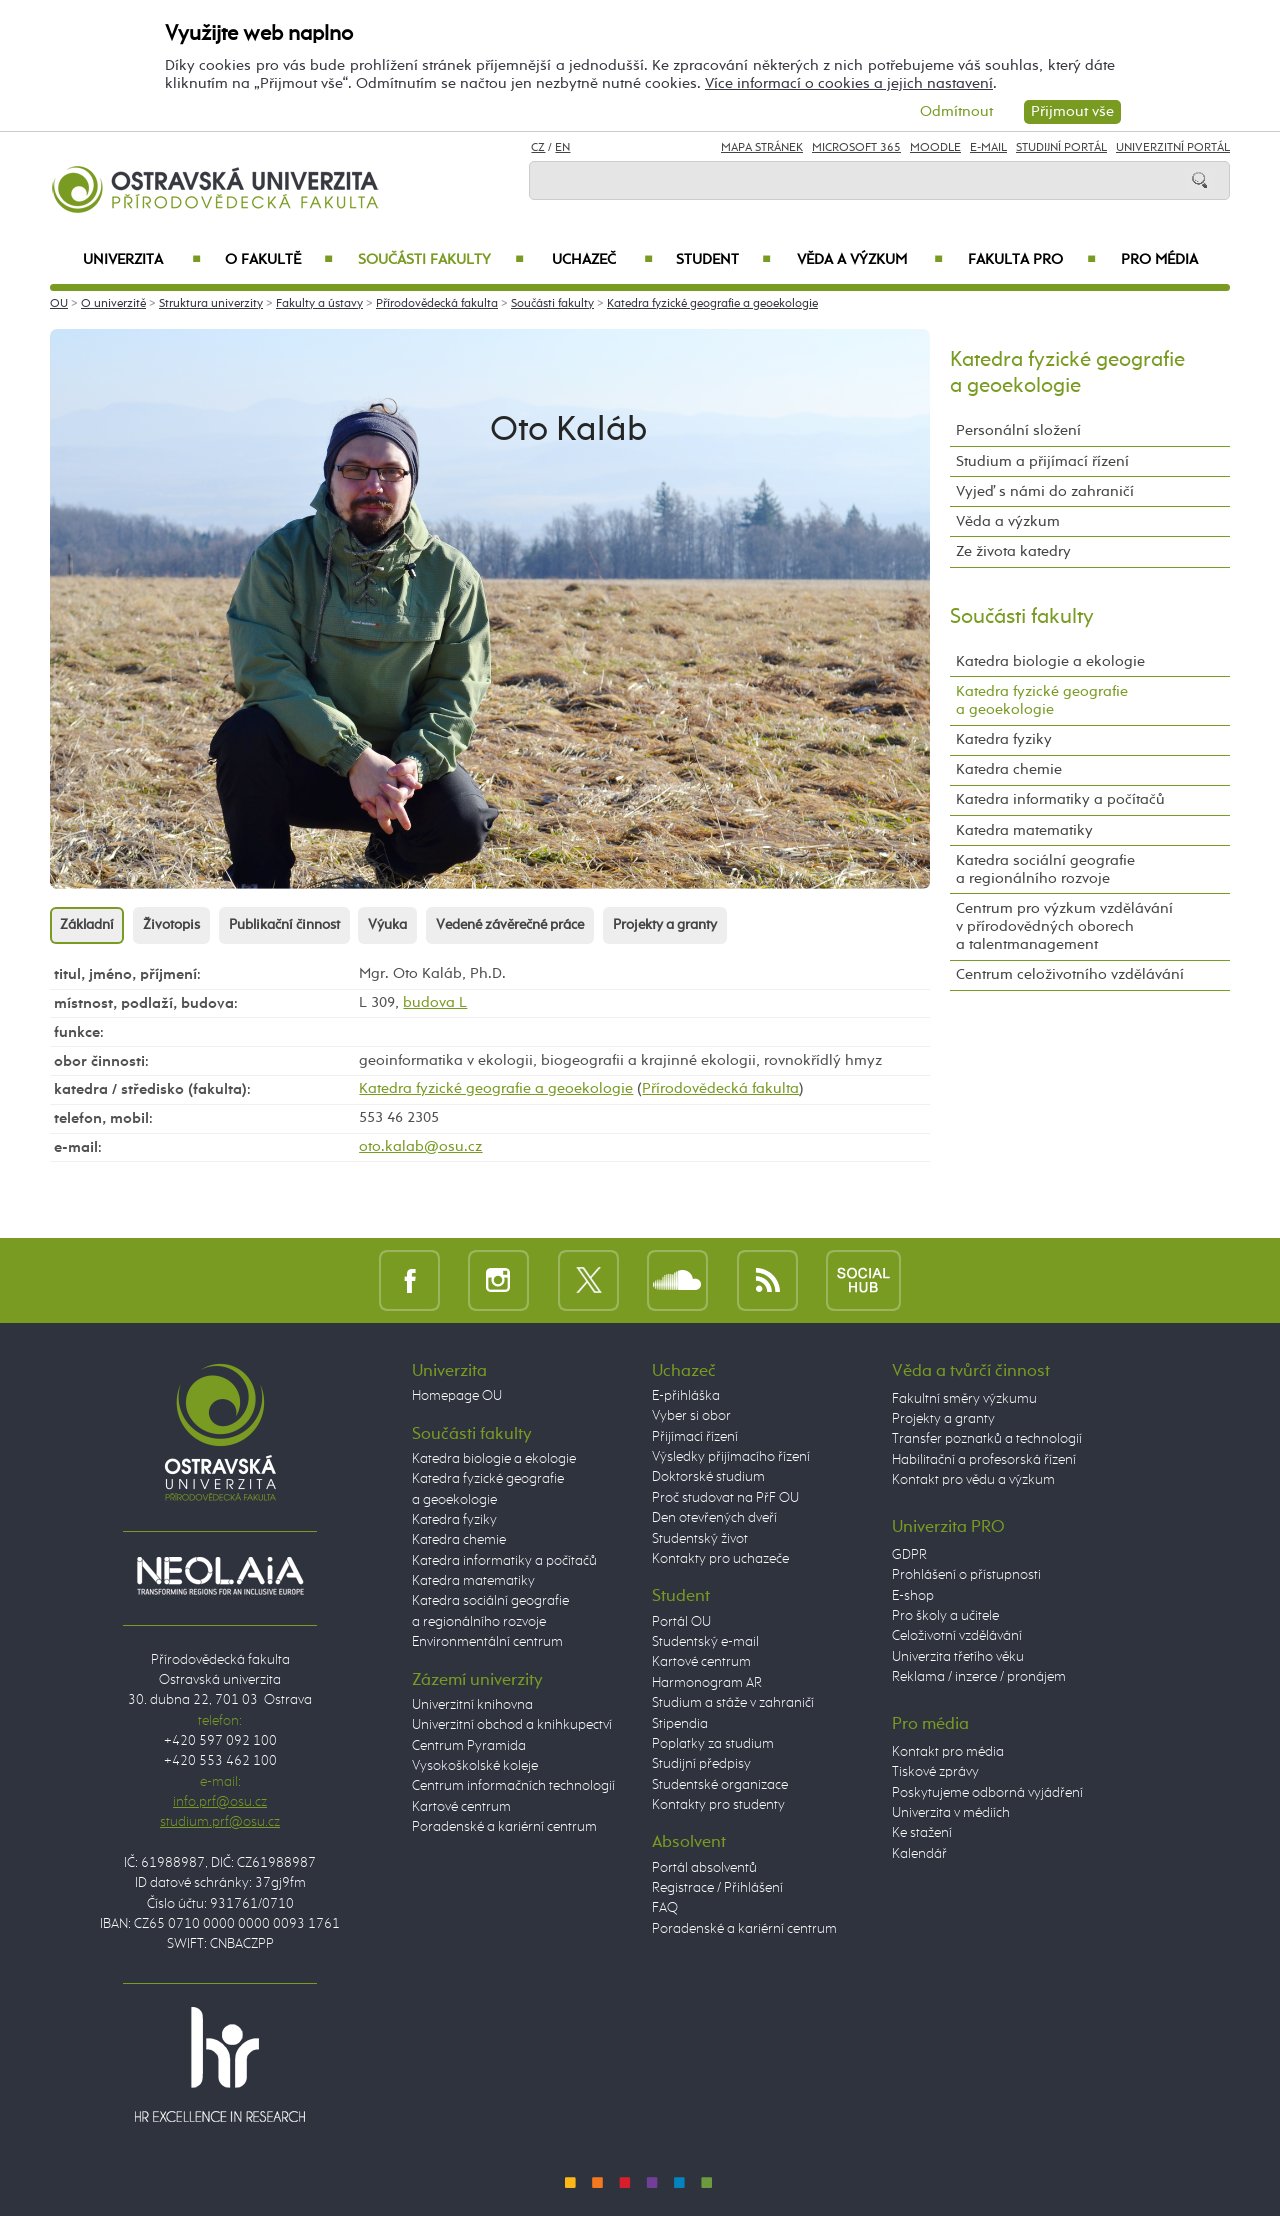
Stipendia (680, 1724)
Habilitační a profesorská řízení (984, 1460)
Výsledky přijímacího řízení (731, 1457)
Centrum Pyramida (469, 1746)
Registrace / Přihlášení (717, 1888)
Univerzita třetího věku (958, 1657)
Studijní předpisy (701, 1764)
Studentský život (700, 1539)
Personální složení (1018, 430)
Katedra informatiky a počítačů (1060, 799)
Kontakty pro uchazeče (720, 1559)
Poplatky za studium (713, 1744)
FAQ (665, 1908)
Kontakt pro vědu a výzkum (973, 1480)
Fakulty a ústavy (319, 304)
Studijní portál (1061, 148)
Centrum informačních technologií (513, 1786)
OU (59, 304)
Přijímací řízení (695, 1437)
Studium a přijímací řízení (1042, 461)
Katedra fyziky (1004, 739)
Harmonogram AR (707, 1683)
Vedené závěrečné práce (510, 925)
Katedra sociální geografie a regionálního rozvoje (1045, 869)
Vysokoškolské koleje (475, 1766)
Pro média (1159, 260)
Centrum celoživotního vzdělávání (1070, 974)
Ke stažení (922, 1833)
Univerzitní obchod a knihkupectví (512, 1725)
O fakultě (279, 260)
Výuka (387, 925)
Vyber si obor (691, 1416)
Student (723, 260)
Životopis (171, 925)
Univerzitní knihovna (472, 1705)
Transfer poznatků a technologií (987, 1439)
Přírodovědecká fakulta (437, 304)
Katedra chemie (1009, 769)
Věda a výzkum (870, 260)
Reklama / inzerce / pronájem (979, 1677)
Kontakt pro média (948, 1752)
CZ (538, 148)
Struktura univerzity (211, 304)
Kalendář (919, 1854)
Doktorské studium (708, 1477)
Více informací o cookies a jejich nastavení (849, 83)
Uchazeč (602, 260)
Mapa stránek (762, 148)
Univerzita (141, 260)
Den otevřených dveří (714, 1518)
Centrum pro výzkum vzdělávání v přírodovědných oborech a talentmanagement (1064, 926)
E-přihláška (686, 1396)
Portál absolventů (704, 1868)
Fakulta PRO (1032, 260)
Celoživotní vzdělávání (957, 1636)
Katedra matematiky (1024, 830)
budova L (435, 1002)
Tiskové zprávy (935, 1772)
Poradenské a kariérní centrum (504, 1827)
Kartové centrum (461, 1807)
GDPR (909, 1555)
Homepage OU (457, 1396)
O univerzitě (113, 304)
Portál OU (681, 1622)
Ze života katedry (1013, 551)
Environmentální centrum (487, 1642)
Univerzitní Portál (1173, 148)
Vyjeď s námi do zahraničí (1045, 491)
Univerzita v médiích (951, 1813)
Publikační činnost (284, 925)
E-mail (988, 148)
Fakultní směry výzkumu (964, 1399)
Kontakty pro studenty (718, 1805)
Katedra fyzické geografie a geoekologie (712, 304)
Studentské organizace (720, 1785)
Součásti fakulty (441, 260)
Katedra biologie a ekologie (1050, 661)
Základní (87, 925)
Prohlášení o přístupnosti (966, 1575)
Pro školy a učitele (945, 1616)
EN (562, 148)
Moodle (935, 148)
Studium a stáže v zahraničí (733, 1703)
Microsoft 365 (856, 148)
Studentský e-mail (705, 1642)
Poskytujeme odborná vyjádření (987, 1793)
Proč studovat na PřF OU (725, 1498)
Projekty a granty (665, 925)
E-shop (913, 1596)
